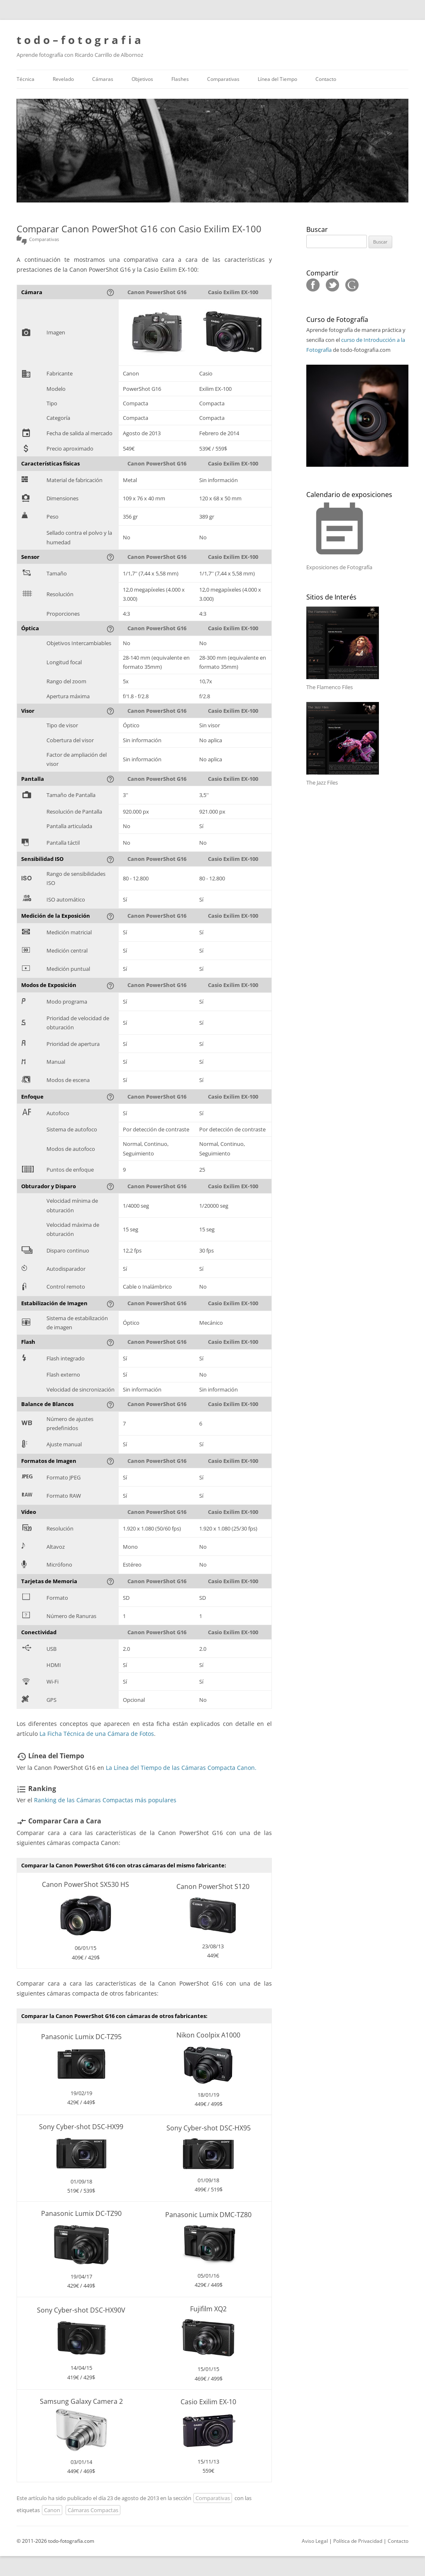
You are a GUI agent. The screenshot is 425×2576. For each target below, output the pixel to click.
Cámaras (102, 79)
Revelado (63, 79)
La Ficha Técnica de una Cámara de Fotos (96, 1734)
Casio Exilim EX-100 (233, 292)
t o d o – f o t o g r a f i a (79, 39)
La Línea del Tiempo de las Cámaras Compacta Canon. (181, 1768)
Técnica (25, 79)
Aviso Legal (315, 2540)
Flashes (180, 79)
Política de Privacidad (357, 2540)
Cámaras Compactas (93, 2510)
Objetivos (142, 79)
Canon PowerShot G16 (156, 292)
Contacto (325, 79)
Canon (52, 2510)
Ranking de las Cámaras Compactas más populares (105, 1800)
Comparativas (223, 79)
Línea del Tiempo (277, 79)
